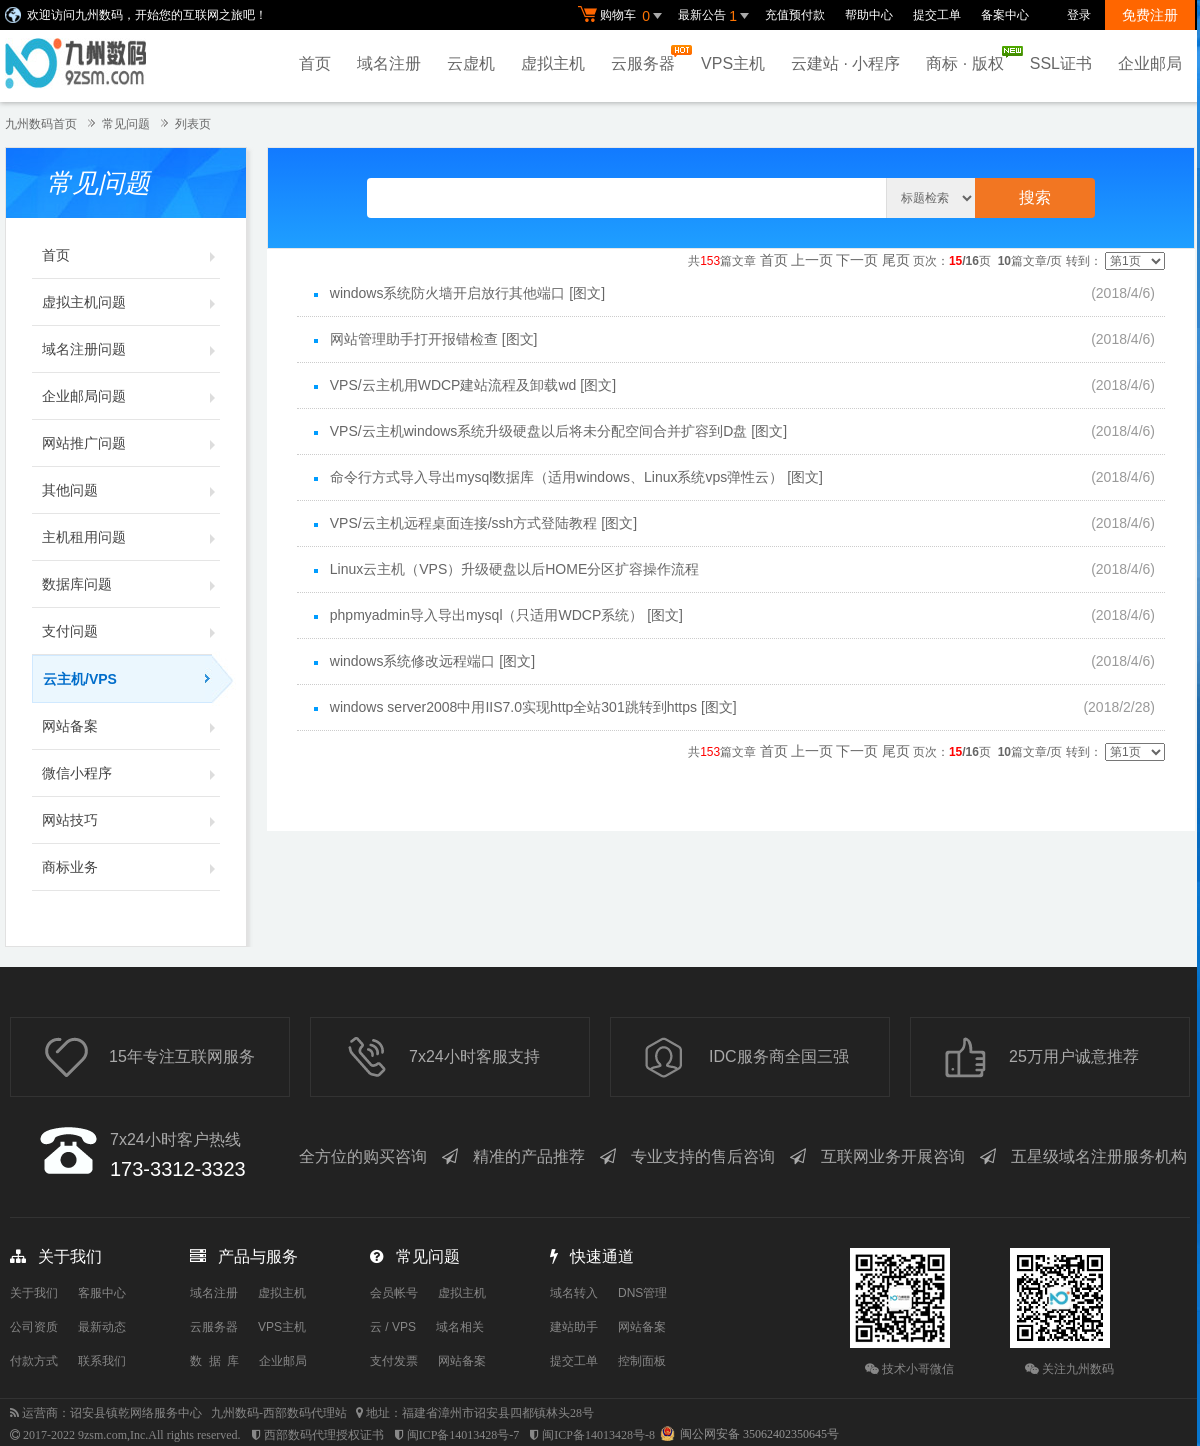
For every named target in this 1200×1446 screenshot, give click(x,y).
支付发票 (394, 1361)
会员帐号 (394, 1293)
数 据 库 (214, 1361)
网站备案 (131, 726)
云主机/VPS (131, 679)
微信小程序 (131, 773)
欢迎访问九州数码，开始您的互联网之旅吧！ (147, 15)
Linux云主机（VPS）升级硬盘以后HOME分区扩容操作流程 (514, 569)
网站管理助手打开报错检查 (414, 339)
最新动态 (102, 1327)
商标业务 (131, 867)
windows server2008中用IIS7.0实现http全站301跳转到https (513, 707)
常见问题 (126, 124)
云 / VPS (393, 1327)
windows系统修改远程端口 (413, 661)
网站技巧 (131, 820)
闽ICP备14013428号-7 (463, 1435)
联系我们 (102, 1361)
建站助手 (574, 1327)
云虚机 (471, 63)
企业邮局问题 (131, 396)
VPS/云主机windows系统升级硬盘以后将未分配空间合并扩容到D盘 (539, 431)
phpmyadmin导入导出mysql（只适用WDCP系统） (486, 615)
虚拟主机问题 (131, 302)
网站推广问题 (131, 443)
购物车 (623, 16)
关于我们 (34, 1293)
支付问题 (131, 631)
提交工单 (937, 15)
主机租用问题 (131, 537)
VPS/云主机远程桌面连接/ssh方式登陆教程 (464, 523)
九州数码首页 (41, 124)
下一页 (857, 260)
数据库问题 (131, 584)
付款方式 (34, 1361)
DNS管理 (642, 1293)
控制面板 (642, 1361)
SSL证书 (1061, 63)
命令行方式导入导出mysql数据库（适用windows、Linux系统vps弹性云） (557, 477)
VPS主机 (733, 63)
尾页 (896, 260)
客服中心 (102, 1293)
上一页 (812, 260)
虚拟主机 (553, 63)
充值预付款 (795, 15)
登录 (1079, 15)
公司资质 (34, 1327)
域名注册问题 (131, 349)
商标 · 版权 (969, 59)
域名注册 (389, 63)
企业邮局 (1150, 63)
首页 (315, 63)
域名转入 (574, 1293)
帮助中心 (869, 15)
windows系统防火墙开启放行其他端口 (448, 293)
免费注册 (1150, 15)
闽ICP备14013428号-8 (598, 1435)
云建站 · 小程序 (845, 63)
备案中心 (1005, 15)
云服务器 (648, 58)
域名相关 (460, 1327)
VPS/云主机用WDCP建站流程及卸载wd (453, 385)
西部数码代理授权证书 (324, 1435)
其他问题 (131, 490)
